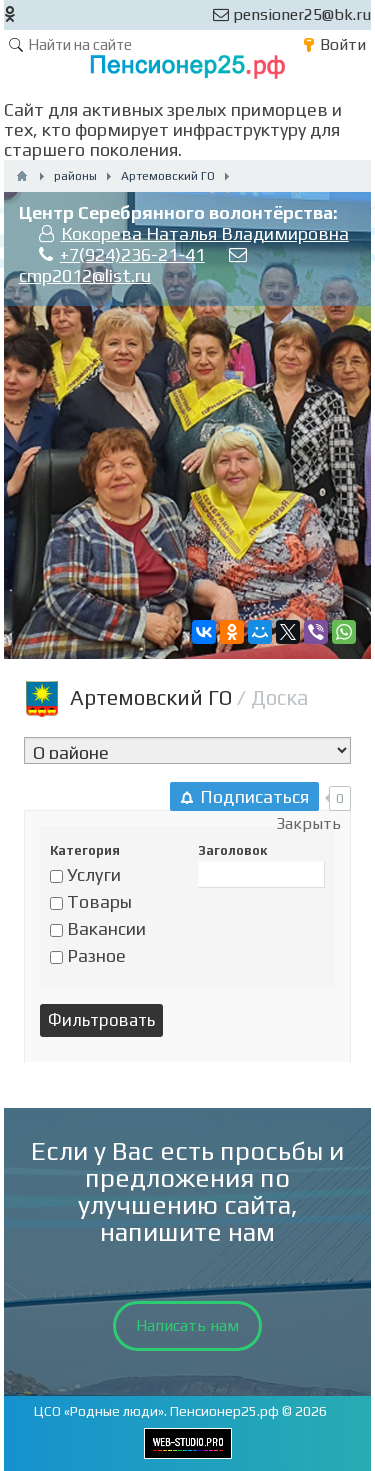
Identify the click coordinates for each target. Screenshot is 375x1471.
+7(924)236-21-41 (132, 254)
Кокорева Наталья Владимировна (205, 233)
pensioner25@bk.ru (292, 14)
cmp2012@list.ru (85, 275)
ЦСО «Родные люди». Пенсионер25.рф (156, 1411)
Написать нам (187, 1325)
